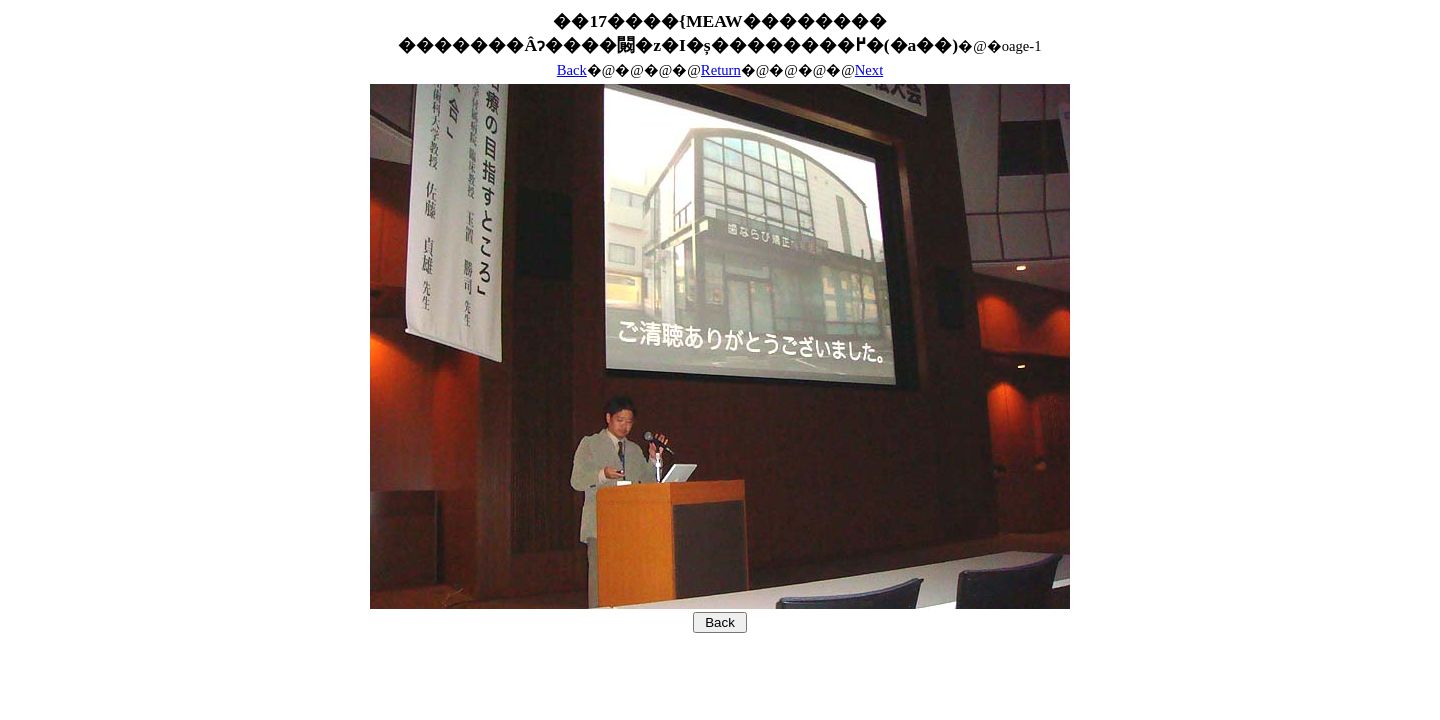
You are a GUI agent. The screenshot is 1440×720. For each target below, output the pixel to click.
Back (572, 70)
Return (721, 70)
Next (869, 70)
